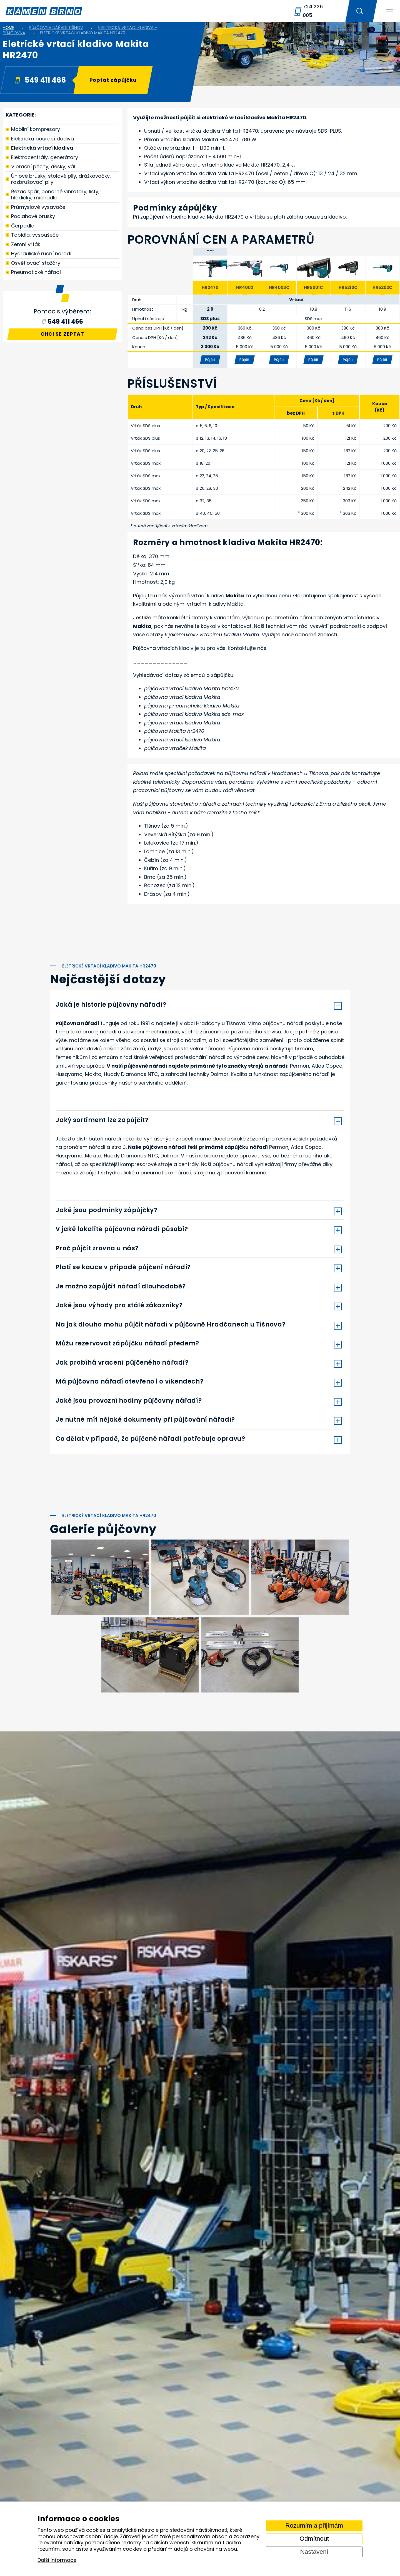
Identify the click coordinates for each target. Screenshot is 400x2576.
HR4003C (279, 287)
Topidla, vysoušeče (35, 234)
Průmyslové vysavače (38, 207)
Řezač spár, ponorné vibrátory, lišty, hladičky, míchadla (55, 194)
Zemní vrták (25, 244)
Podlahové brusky (33, 216)
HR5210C (348, 287)
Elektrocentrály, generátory (44, 157)
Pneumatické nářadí (36, 272)
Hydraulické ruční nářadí (41, 253)
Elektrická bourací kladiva (42, 138)
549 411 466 (40, 80)
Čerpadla (22, 225)
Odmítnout (314, 2538)
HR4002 (244, 287)
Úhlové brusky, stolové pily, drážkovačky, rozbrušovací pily (61, 179)
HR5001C (313, 287)
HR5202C (382, 287)
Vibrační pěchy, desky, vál (43, 166)
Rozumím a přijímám (314, 2525)
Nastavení (314, 2551)
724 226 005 (313, 11)
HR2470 (210, 287)
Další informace (57, 2560)
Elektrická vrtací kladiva (42, 147)
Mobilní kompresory (35, 129)
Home (8, 27)
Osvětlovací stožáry (35, 262)
